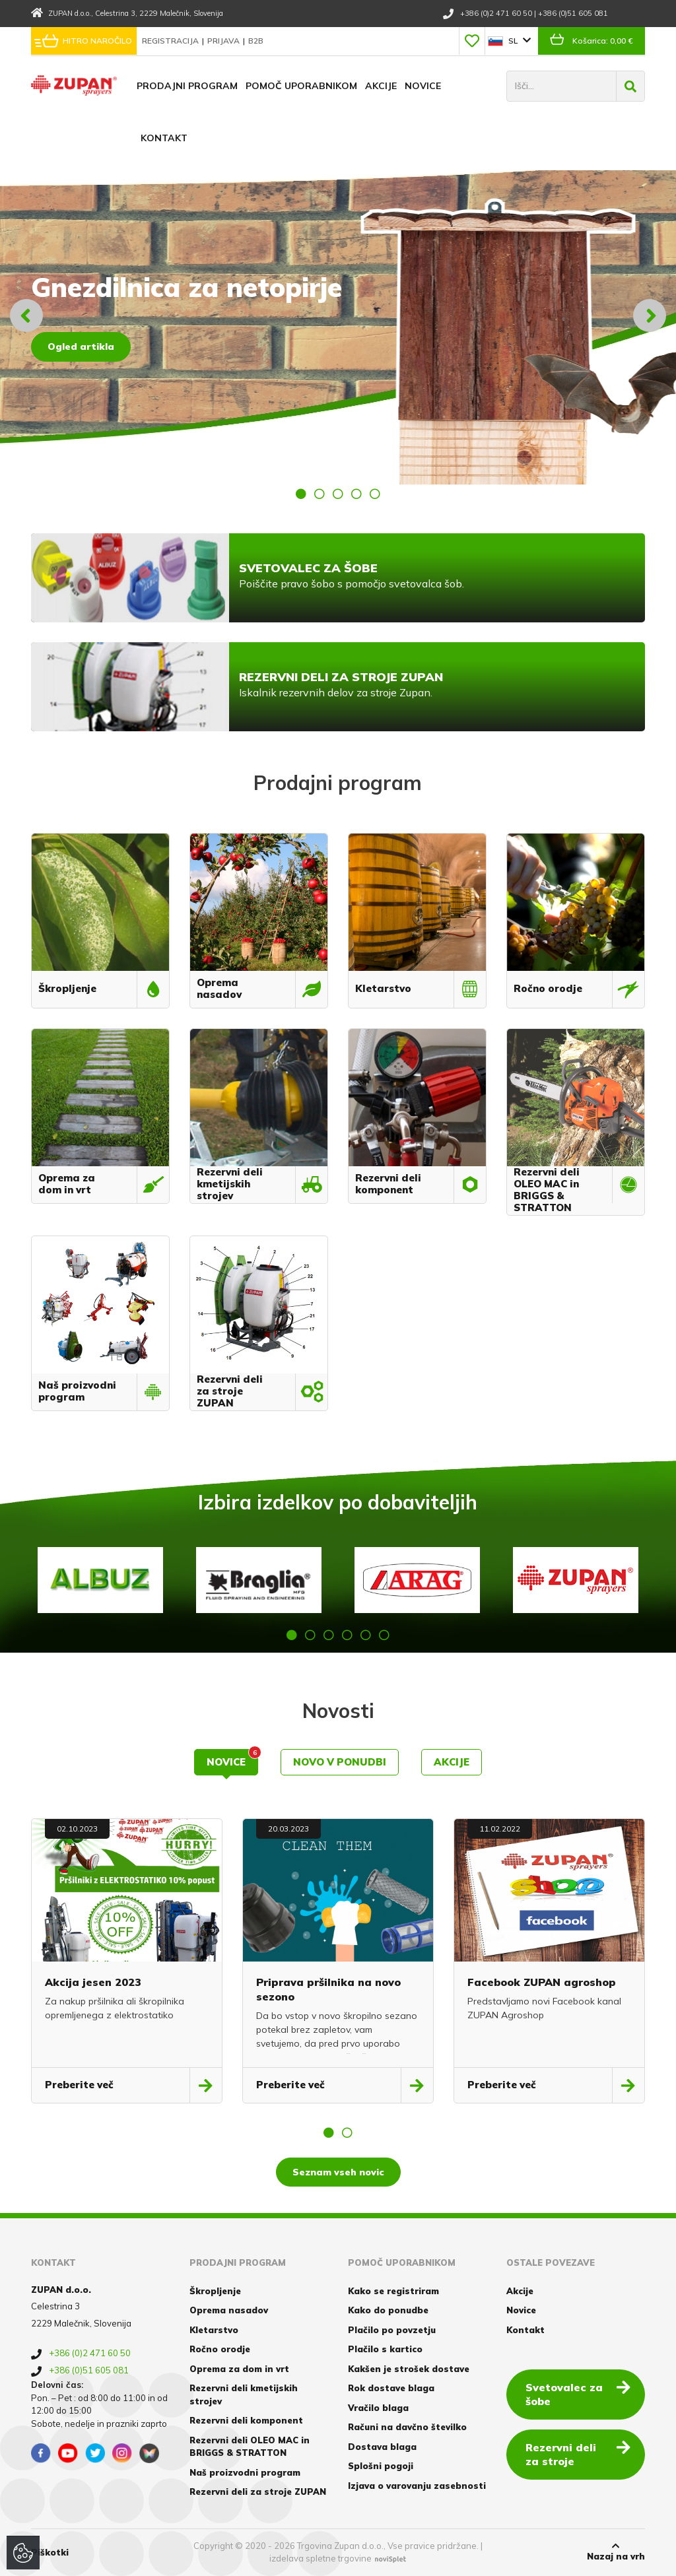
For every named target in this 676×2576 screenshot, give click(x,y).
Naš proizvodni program (244, 2472)
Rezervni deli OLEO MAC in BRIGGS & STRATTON (249, 2447)
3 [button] (338, 494)
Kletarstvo (213, 2330)
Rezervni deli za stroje (577, 2453)
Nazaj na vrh (616, 2551)
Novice (423, 86)
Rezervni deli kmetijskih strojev (243, 2394)
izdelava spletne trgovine (320, 2558)
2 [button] (319, 494)
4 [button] (356, 494)
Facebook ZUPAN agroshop (541, 1982)
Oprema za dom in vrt (239, 2368)
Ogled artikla (81, 346)
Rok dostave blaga (391, 2388)
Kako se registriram (393, 2291)
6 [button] (384, 1635)
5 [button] (375, 494)
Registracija (171, 41)
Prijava (224, 41)
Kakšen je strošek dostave (408, 2368)
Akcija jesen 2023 (93, 1982)
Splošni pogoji (380, 2465)
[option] (338, 315)
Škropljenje (215, 2291)
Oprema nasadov (228, 2310)
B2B (255, 41)
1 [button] (301, 494)
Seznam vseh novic (338, 2172)
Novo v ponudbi (339, 1762)
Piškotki (50, 2552)
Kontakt (164, 138)
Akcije (381, 86)
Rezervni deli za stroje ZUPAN (257, 2491)
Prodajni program (187, 86)
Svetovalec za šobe (577, 2393)
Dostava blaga (382, 2446)
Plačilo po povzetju (392, 2330)
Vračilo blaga (378, 2407)
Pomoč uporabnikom (301, 86)
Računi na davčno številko (407, 2427)
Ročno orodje (219, 2349)
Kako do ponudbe (388, 2310)
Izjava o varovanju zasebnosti (417, 2485)
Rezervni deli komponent (246, 2420)
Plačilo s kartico (385, 2349)
